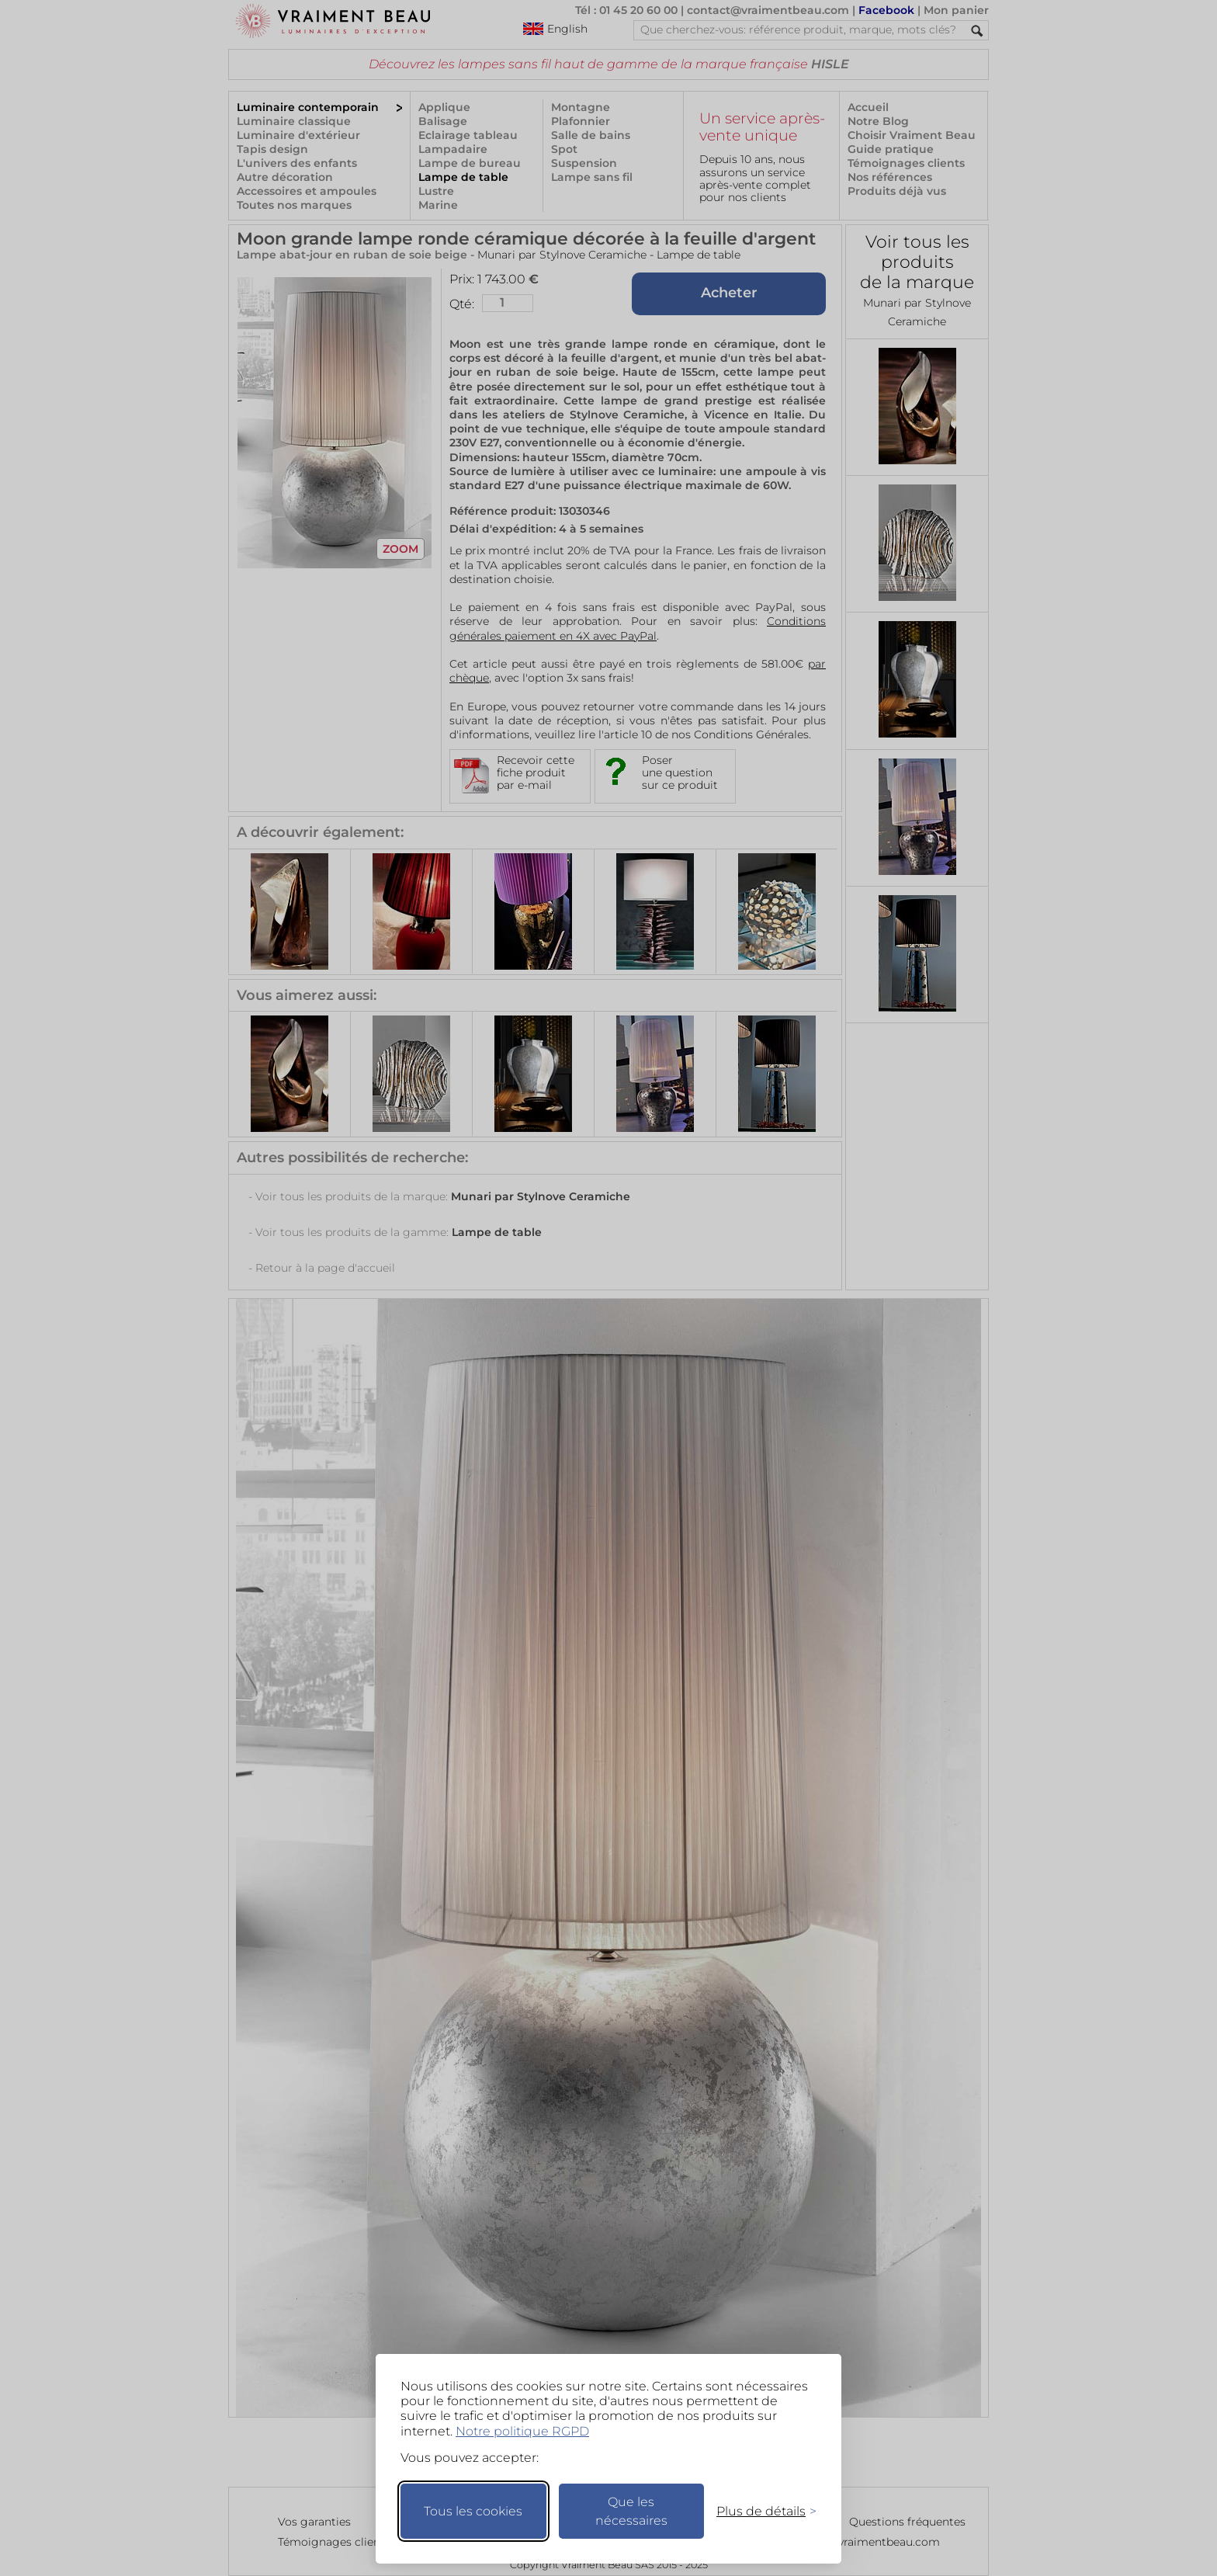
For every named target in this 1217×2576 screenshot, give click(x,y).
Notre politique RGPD (522, 2431)
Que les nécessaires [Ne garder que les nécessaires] (631, 2511)
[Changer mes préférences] (759, 2511)
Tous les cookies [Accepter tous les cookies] (473, 2511)
